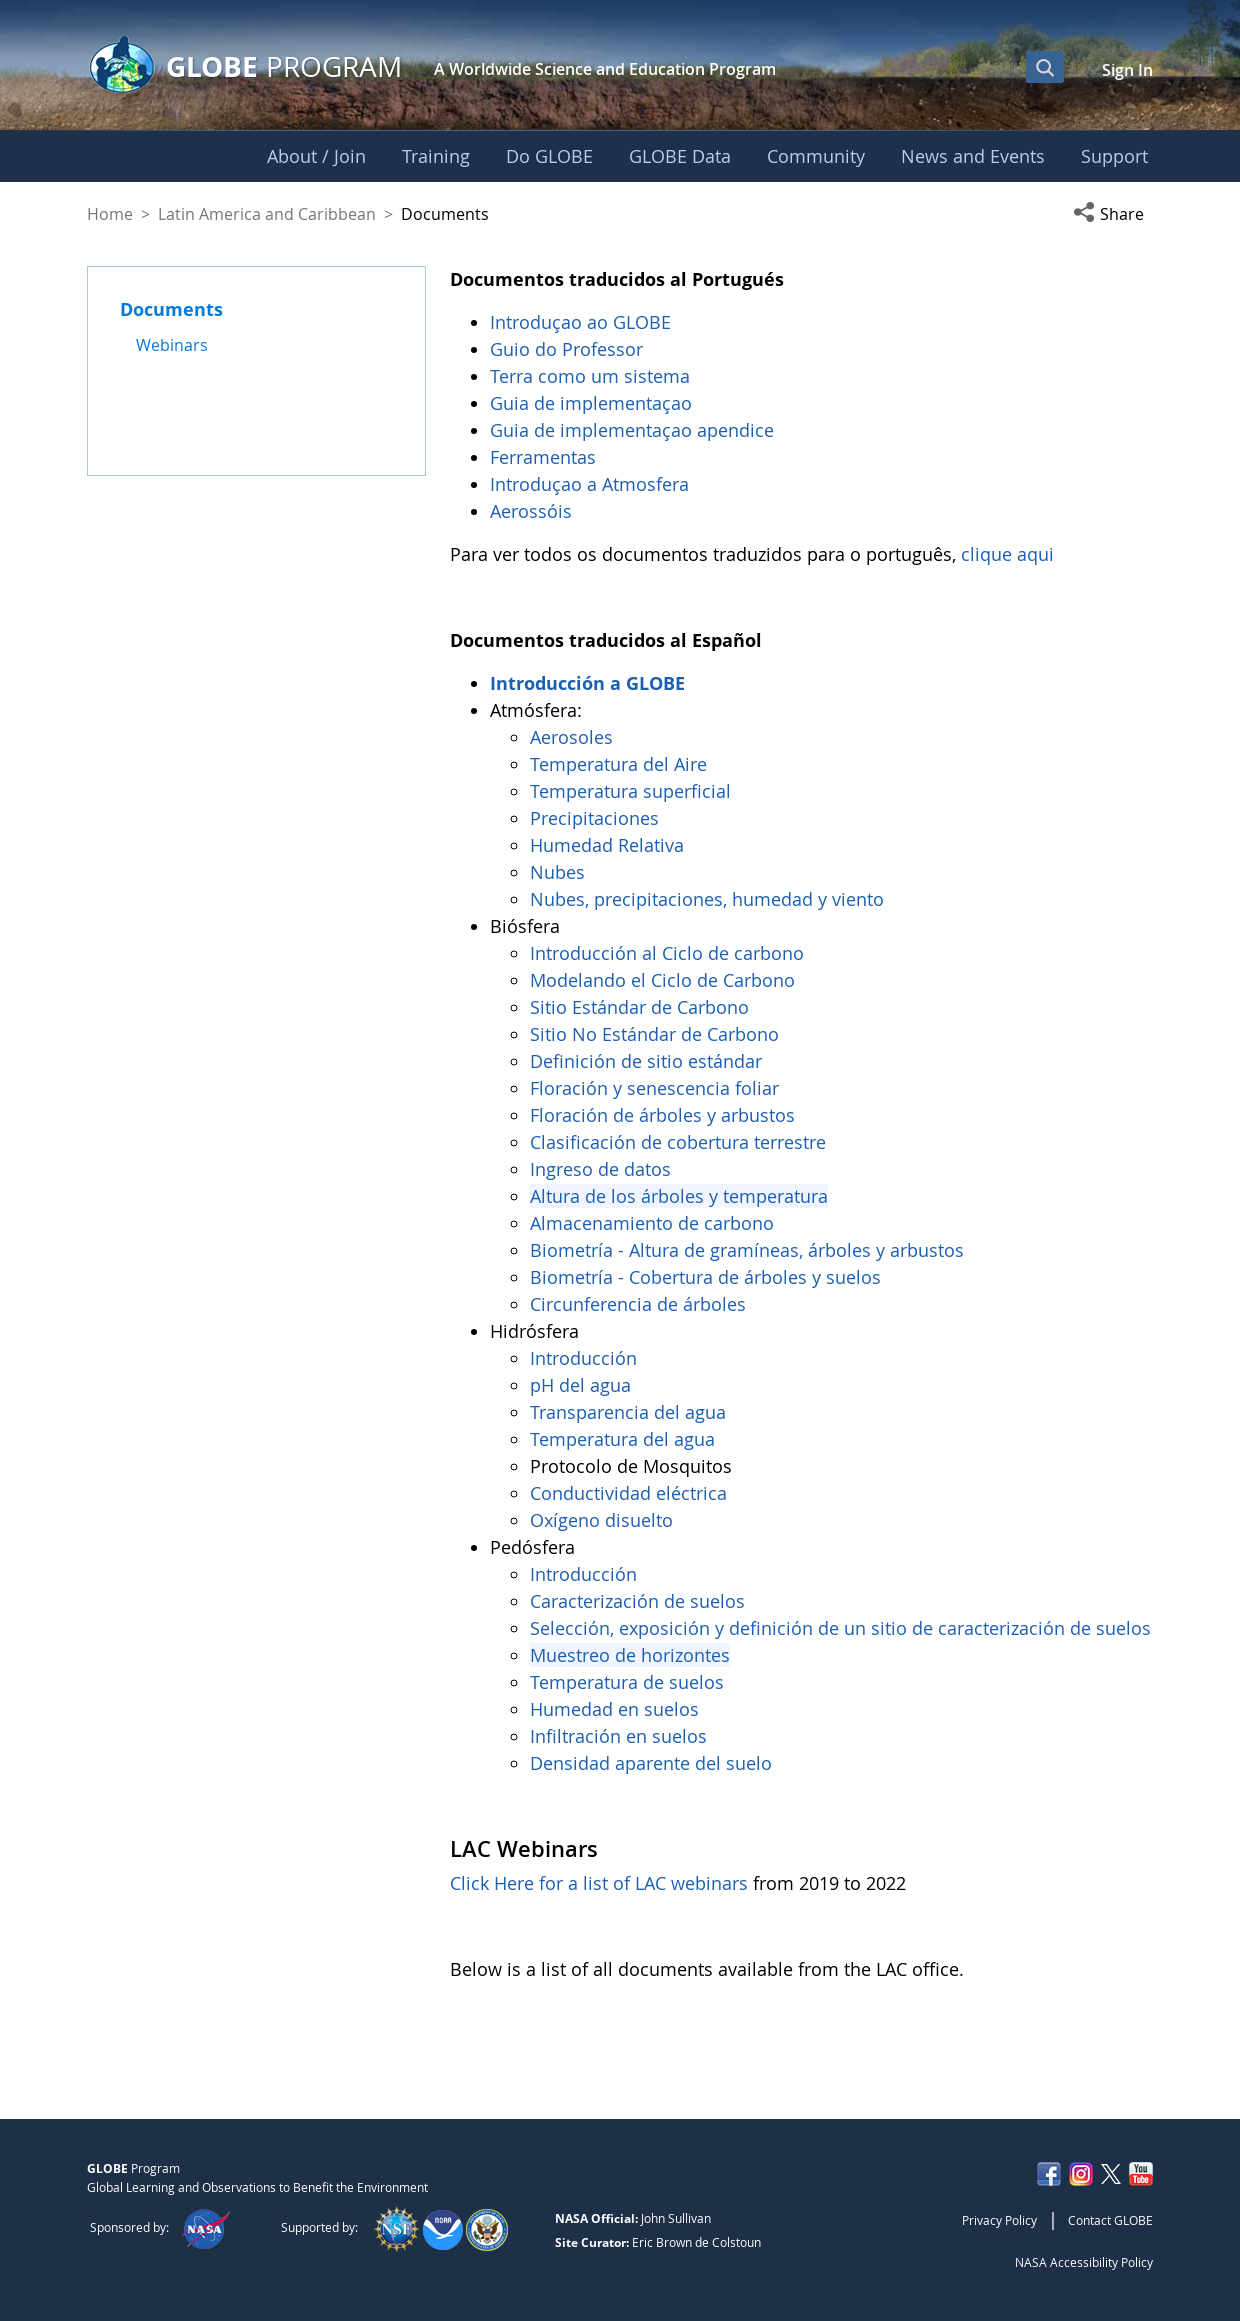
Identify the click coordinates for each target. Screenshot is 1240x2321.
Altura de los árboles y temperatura (679, 1196)
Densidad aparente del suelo (651, 1763)
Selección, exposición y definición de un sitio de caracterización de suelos (840, 1628)
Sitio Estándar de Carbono (639, 1007)
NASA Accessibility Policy (1084, 2262)
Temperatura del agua (622, 1439)
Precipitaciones (597, 818)
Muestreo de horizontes (630, 1655)
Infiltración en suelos (618, 1736)
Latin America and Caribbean (267, 214)
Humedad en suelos (614, 1709)
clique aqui (1007, 554)
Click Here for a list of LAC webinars (599, 1883)
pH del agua (580, 1385)
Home (110, 214)
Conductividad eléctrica (628, 1493)
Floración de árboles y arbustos (665, 1115)
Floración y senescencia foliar (654, 1088)
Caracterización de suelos (637, 1601)
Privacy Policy (999, 2220)
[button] (1113, 214)
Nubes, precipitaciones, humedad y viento (709, 899)
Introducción (586, 1358)
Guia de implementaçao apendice (632, 430)
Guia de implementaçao (591, 403)
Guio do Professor (569, 349)
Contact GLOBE (1110, 2220)
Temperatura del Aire (618, 764)
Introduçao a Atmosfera (592, 484)
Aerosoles (571, 737)
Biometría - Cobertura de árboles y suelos (705, 1277)
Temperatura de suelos (627, 1682)
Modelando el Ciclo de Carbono (662, 980)
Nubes (557, 872)
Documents (171, 309)
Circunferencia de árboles (640, 1304)
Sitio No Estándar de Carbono (654, 1034)
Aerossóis (533, 511)
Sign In (1127, 70)
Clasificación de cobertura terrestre (680, 1142)
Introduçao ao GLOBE (583, 322)
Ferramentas (545, 457)
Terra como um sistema (592, 376)
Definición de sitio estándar (648, 1061)
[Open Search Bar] (1045, 67)
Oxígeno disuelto (604, 1520)
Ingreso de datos (600, 1169)
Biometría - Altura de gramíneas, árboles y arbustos (749, 1250)
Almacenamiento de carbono (654, 1223)
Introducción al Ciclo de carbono (667, 953)
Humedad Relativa (607, 845)
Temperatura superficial (630, 791)
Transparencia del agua (628, 1412)
